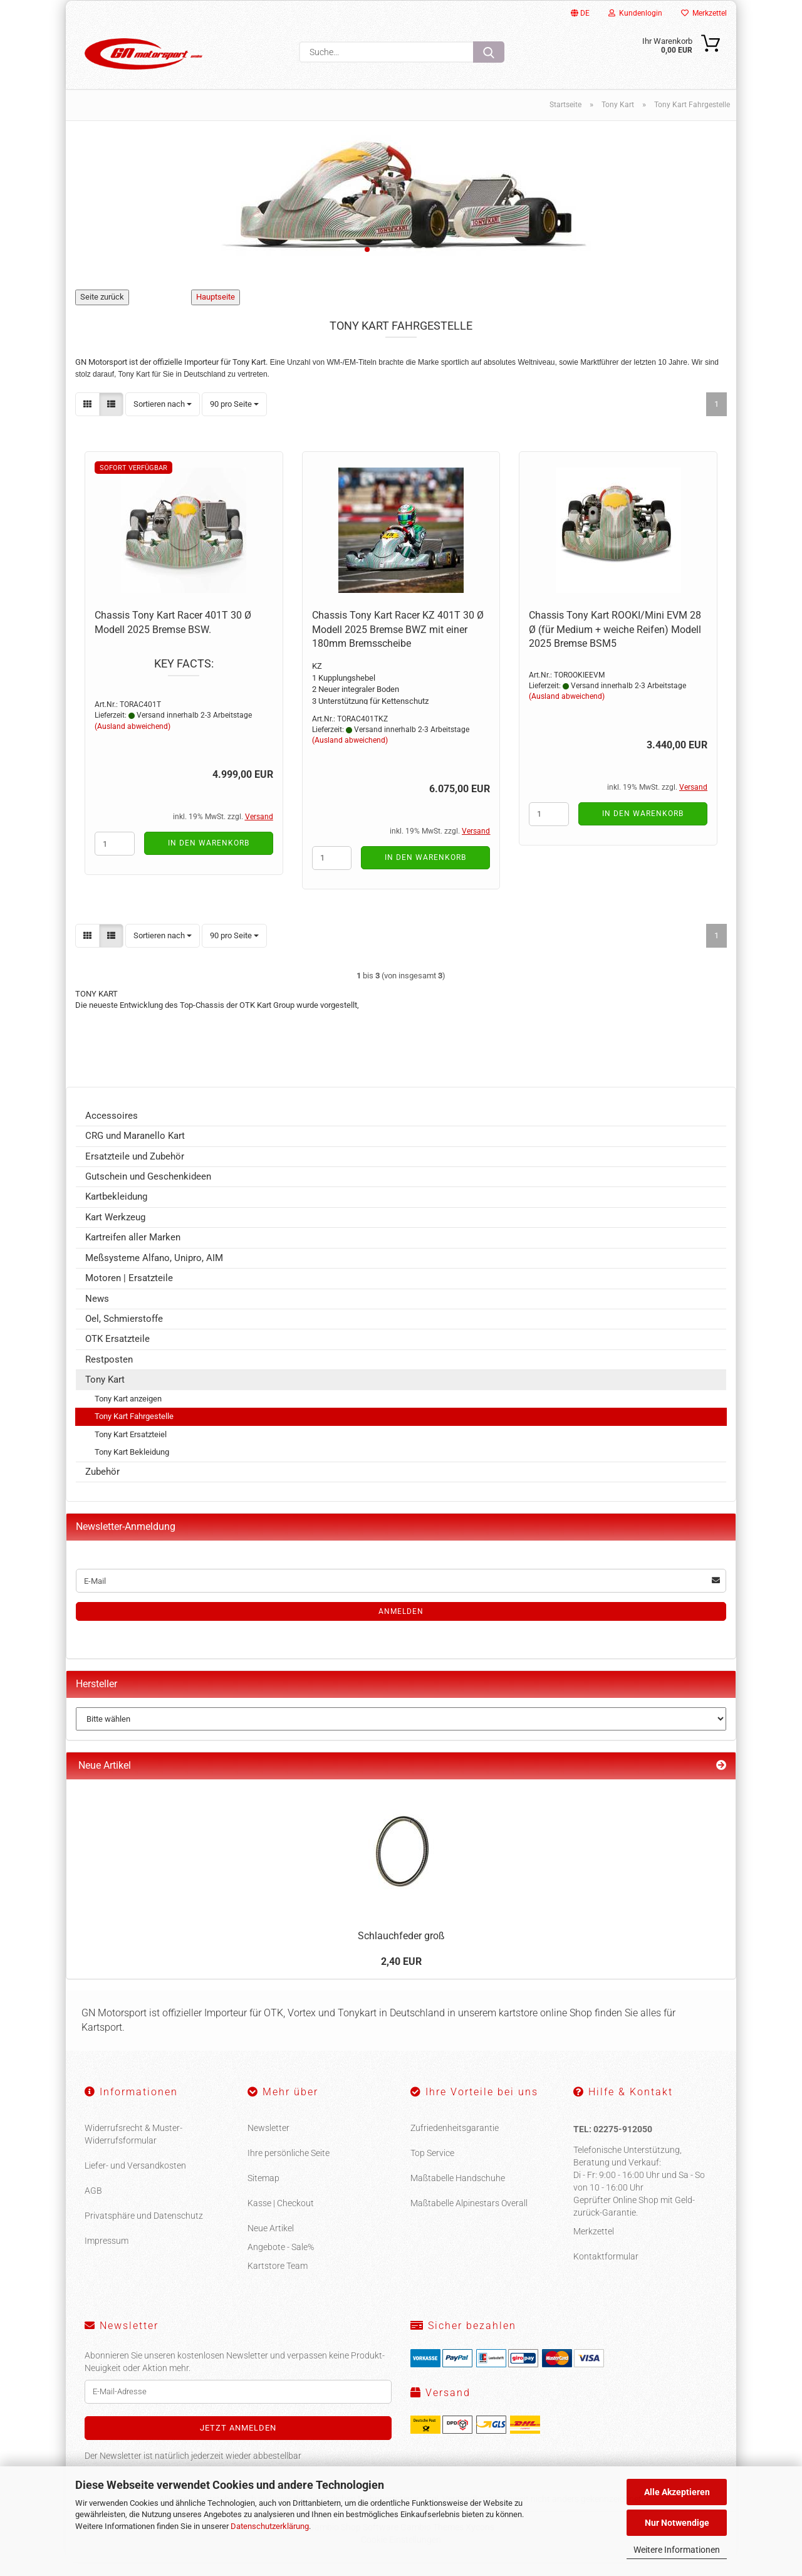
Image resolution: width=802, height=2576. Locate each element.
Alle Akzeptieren (677, 2492)
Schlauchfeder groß (401, 1950)
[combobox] (162, 418)
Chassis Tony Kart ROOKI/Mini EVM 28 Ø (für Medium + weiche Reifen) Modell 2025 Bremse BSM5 (615, 644)
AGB (93, 2205)
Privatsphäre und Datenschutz (144, 2230)
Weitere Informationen (676, 2550)
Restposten (109, 1374)
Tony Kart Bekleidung (132, 1466)
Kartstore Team (277, 2280)
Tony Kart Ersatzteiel (131, 1448)
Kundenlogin (635, 13)
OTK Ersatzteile (117, 1353)
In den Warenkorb (208, 857)
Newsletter (268, 2142)
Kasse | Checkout (280, 2217)
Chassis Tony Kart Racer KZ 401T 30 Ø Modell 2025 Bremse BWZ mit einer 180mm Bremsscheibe (398, 644)
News (97, 1312)
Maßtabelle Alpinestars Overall (469, 2217)
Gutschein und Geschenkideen (148, 1190)
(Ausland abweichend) (132, 740)
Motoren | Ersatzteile (129, 1292)
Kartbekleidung (116, 1211)
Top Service (432, 2167)
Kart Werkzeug (115, 1231)
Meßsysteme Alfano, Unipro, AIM (154, 1272)
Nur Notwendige (677, 2523)
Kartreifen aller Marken (132, 1251)
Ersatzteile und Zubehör (134, 1170)
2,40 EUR (401, 1976)
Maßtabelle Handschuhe (457, 2192)
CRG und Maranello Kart (135, 1150)
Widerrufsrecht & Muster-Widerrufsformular (133, 2148)
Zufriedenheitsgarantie (454, 2142)
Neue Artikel (270, 2243)
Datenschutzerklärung (270, 2526)
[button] (87, 418)
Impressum (106, 2255)
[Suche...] (488, 52)
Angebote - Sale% (280, 2261)
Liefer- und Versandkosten (135, 2180)
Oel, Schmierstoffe (124, 1333)
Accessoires (111, 1130)
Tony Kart (105, 1394)
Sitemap (263, 2192)
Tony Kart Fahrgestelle (134, 1430)
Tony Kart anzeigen (128, 1413)
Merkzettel (704, 13)
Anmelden (401, 1625)
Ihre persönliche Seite (288, 2167)
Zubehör (102, 1486)
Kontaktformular (605, 2271)
